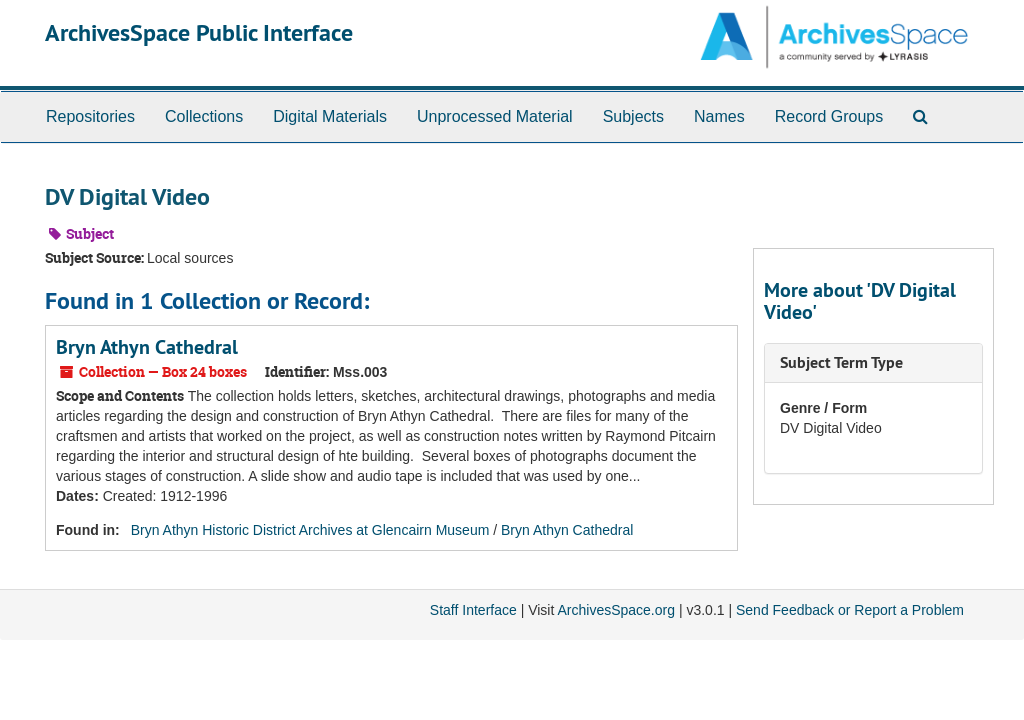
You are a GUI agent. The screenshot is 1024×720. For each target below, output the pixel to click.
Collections (204, 116)
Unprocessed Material (495, 116)
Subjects (633, 116)
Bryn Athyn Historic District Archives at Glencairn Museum (310, 530)
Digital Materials (330, 116)
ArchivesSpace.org (616, 610)
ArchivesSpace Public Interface (199, 32)
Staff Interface (473, 610)
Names (719, 116)
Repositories (90, 116)
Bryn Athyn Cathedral (147, 347)
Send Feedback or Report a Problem (850, 610)
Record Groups (829, 116)
